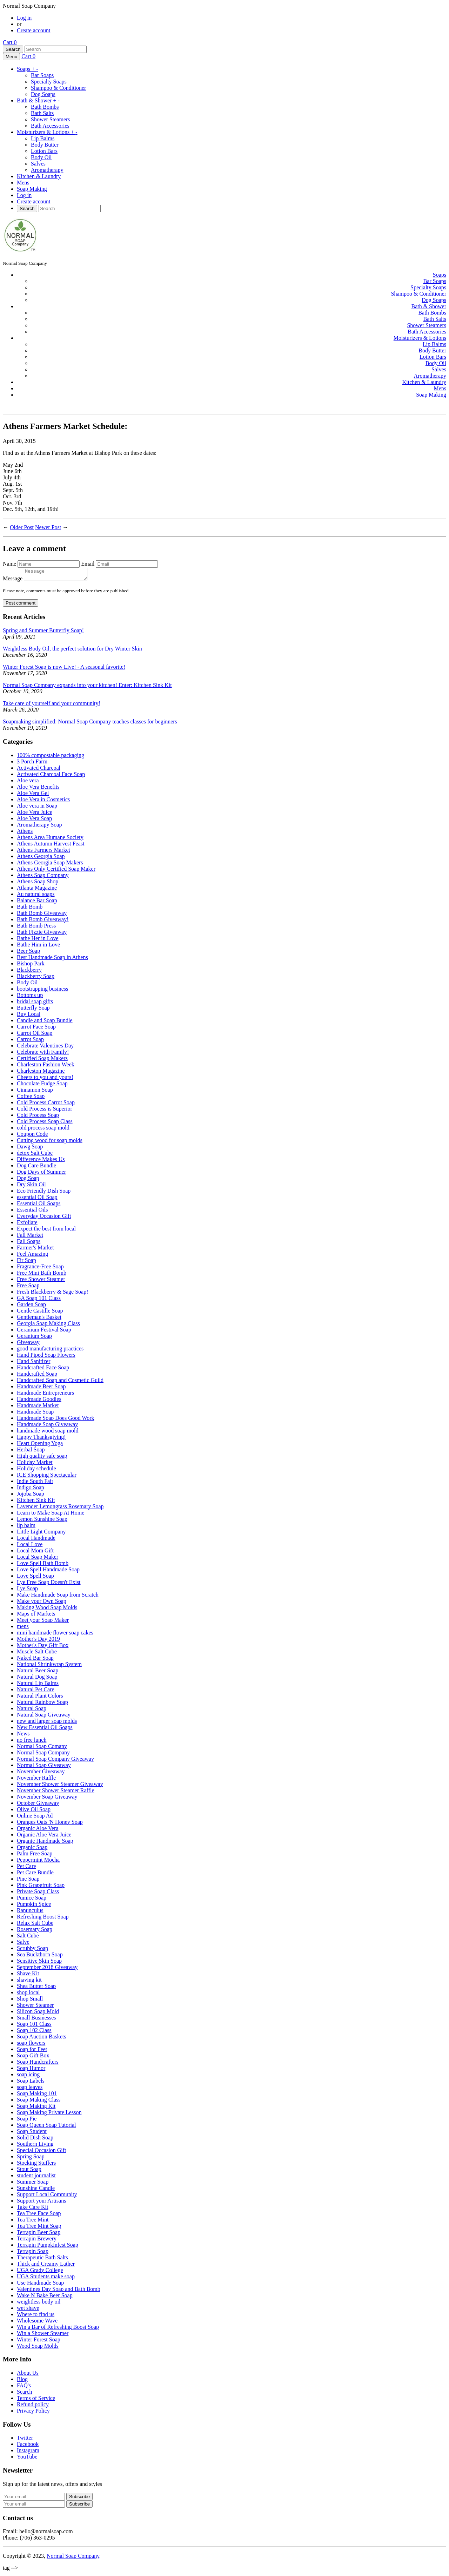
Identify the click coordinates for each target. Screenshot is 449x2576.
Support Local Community (47, 2196)
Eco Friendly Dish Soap (44, 1193)
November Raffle (36, 1780)
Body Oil (41, 157)
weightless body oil (38, 2304)
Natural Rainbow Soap (42, 1704)
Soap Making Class (38, 2102)
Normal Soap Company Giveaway (55, 1761)
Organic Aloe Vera (37, 1830)
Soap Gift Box (33, 2058)
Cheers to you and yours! (45, 1079)
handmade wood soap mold (48, 1433)
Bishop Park (31, 966)
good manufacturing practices (50, 1351)
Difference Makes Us (41, 1161)
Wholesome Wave (37, 2323)
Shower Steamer (35, 2007)
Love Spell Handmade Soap (48, 1571)
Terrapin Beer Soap (38, 2234)
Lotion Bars (44, 151)
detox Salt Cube (35, 1155)
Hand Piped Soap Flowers (46, 1357)
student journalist (36, 2177)
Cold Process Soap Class (45, 1123)
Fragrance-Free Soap (40, 1269)
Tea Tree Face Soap (39, 2215)
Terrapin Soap (32, 2253)
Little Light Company (41, 1534)
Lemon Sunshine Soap (42, 1521)
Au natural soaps (36, 896)
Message (12, 581)
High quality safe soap (42, 1458)
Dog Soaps (43, 94)
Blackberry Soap (35, 978)
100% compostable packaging (50, 757)
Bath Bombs (45, 107)
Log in (24, 18)
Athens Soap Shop (37, 883)
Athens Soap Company (43, 877)
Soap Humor (31, 2070)
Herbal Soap (31, 1452)
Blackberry (29, 972)
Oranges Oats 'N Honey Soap (50, 1824)
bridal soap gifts (35, 1003)
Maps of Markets (36, 1616)
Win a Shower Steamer (42, 2335)
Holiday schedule (36, 1471)
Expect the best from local (46, 1231)
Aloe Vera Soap (34, 820)
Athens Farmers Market (43, 852)
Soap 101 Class (34, 2026)
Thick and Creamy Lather (46, 2266)
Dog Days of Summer (41, 1174)
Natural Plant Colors (40, 1698)
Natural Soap (31, 1710)
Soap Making (32, 189)
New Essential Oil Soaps (45, 1729)
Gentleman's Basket (39, 1319)
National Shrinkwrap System (49, 1666)
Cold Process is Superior (44, 1111)
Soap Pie (26, 2121)
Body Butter (45, 145)
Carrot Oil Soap (34, 1035)
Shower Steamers (50, 119)
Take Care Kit (32, 2209)
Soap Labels (31, 2083)
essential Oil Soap (37, 1199)
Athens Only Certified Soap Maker (56, 871)
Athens (25, 833)
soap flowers (31, 2045)
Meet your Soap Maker (43, 1622)
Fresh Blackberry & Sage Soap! (52, 1294)
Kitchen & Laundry (39, 176)
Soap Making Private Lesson (49, 2114)
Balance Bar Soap (37, 902)
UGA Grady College (40, 2272)
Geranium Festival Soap (44, 1332)
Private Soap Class (38, 1893)
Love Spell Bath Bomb (42, 1565)
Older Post (22, 527)
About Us (28, 2375)
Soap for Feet (32, 2051)
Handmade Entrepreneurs (45, 1395)
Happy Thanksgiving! (41, 1439)
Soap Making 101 (37, 2095)
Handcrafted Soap (37, 1376)
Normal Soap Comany (42, 1748)
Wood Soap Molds (38, 2348)
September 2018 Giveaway (47, 1969)
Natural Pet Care (35, 1691)
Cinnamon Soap (35, 1092)
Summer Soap (32, 2184)
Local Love (29, 1546)
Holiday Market (35, 1464)
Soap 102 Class (34, 2032)
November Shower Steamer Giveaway (60, 1786)
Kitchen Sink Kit (36, 1502)
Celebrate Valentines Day (45, 1048)
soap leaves (29, 2089)
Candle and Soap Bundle (45, 1022)
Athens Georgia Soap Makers (50, 865)
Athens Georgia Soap (41, 858)
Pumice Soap (31, 1900)
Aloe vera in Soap (37, 808)
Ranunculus (30, 1912)
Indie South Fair (35, 1483)
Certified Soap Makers (42, 1060)
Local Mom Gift (35, 1553)
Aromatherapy (47, 170)
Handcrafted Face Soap (43, 1370)
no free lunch (31, 1742)
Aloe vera (28, 782)
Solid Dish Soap (35, 2140)
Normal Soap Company (43, 1755)
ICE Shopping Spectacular (46, 1477)
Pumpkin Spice (34, 1906)
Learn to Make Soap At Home (50, 1515)
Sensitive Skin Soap (39, 1963)
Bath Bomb (29, 909)
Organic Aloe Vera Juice (44, 1837)
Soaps (27, 69)
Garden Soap (31, 1306)
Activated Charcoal (38, 770)
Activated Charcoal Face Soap (51, 776)
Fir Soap (26, 1262)
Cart (10, 42)
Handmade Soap (35, 1414)
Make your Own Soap (41, 1603)
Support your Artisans (41, 2203)
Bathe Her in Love (38, 940)
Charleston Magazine (41, 1073)
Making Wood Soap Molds (47, 1609)
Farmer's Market (35, 1250)
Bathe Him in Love (38, 947)
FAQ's (24, 2387)
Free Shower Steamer (41, 1281)
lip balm (26, 1527)
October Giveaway (38, 1805)
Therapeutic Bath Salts (42, 2260)
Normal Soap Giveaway (44, 1767)
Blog (22, 2381)
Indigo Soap (30, 1489)
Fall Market (30, 1237)
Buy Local (28, 1016)
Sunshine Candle (36, 2190)
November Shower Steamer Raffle (55, 1792)
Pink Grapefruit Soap (41, 1887)
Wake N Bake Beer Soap (45, 2297)
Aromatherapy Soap (39, 827)
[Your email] (34, 2498)
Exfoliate (27, 1224)
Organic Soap (32, 1849)
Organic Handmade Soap (45, 1843)
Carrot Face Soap (36, 1029)
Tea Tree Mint (32, 2222)
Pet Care (26, 1868)
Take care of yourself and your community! (51, 705)
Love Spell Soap (35, 1578)
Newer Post (48, 527)
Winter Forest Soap (38, 2342)
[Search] (56, 49)
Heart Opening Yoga (40, 1445)
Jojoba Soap (30, 1496)
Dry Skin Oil (31, 1186)
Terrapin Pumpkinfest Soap (47, 2247)
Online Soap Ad (35, 1818)
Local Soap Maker (37, 1559)
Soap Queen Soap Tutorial (46, 2127)
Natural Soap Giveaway (44, 1717)
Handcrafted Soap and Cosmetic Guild (60, 1382)
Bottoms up (30, 997)
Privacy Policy (33, 2413)
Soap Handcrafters (38, 2064)
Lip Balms (42, 138)
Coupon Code (32, 1136)
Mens (23, 183)
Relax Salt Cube (35, 1925)
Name (9, 564)
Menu (11, 56)
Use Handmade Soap (40, 2285)
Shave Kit (28, 1975)
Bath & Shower (38, 100)
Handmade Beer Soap (41, 1388)
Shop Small (30, 2001)
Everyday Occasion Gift (44, 1218)
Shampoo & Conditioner (58, 88)
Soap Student (32, 2133)
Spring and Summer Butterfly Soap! (43, 632)
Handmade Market (38, 1407)
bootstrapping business (42, 991)
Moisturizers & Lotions (47, 132)
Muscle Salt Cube (37, 1654)
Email (87, 564)
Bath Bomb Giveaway (42, 915)
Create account (34, 30)
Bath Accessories (50, 126)
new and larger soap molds (47, 1723)
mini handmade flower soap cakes (55, 1635)
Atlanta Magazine (37, 890)
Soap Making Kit (36, 2108)
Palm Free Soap (34, 1856)
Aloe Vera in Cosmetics (43, 801)
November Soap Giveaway (47, 1799)
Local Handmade (36, 1540)
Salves (38, 164)
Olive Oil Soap (34, 1811)
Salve (23, 1944)
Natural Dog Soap (37, 1679)
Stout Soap (29, 2171)
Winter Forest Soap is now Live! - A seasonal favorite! (64, 669)
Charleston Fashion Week (45, 1067)
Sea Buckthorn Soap (40, 1957)
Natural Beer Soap (37, 1672)
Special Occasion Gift (41, 2152)
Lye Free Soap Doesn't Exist (49, 1584)
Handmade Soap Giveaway (47, 1426)
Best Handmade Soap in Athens (52, 959)
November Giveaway (41, 1773)
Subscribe (79, 2506)
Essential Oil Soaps (38, 1205)
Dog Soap (28, 1180)
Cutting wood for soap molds (49, 1142)
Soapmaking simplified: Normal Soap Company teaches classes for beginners (90, 724)
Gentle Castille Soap (40, 1313)
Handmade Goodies (39, 1401)
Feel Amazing (32, 1256)
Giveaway (28, 1344)
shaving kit (29, 1982)
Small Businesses (36, 2020)
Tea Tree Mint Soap (39, 2228)
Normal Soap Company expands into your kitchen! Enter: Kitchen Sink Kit (87, 687)
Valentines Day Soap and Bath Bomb (58, 2291)
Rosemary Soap (34, 1931)
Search (24, 2394)
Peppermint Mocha (38, 1862)
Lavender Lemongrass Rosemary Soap (60, 1508)
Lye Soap (27, 1590)
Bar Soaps (42, 75)
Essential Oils (32, 1212)
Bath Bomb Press (36, 928)
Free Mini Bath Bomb (41, 1275)
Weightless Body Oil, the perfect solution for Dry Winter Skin (72, 651)
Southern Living (35, 2146)
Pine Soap (28, 1881)
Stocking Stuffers (36, 2165)
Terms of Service (36, 2400)
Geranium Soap (34, 1338)
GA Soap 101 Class (39, 1300)
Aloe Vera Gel (33, 795)
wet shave (28, 2310)
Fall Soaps (28, 1243)
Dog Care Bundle (36, 1168)
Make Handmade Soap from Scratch (58, 1597)
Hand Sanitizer (34, 1363)
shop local (28, 1994)
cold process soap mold (43, 1130)
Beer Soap (28, 953)
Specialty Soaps (49, 82)
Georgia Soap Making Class (48, 1325)
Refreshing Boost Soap (43, 1919)
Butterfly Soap (33, 1010)
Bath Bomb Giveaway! (43, 921)
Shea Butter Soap (36, 1988)
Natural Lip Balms (38, 1685)
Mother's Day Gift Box (42, 1647)
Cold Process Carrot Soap (46, 1104)
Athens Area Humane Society (50, 839)
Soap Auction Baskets (41, 2039)
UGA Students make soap (46, 2278)
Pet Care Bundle (35, 1874)
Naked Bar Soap (35, 1660)
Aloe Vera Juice (34, 814)
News (23, 1736)
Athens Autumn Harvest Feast (50, 846)
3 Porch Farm (32, 764)
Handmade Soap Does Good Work (55, 1420)
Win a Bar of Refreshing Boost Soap (58, 2329)
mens (23, 1628)
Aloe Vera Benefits (38, 789)
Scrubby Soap (32, 1950)
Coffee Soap (31, 1098)
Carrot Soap (30, 1041)
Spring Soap (31, 2159)
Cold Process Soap (38, 1117)
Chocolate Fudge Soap (42, 1085)
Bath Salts (42, 113)
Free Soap (28, 1287)
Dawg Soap (30, 1149)
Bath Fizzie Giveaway (42, 934)
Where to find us (35, 2316)
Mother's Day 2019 (38, 1641)
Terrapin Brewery (36, 2241)
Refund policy (33, 2406)
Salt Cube (28, 1938)
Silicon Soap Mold (38, 2013)
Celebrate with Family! (43, 1054)
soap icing (28, 2076)
